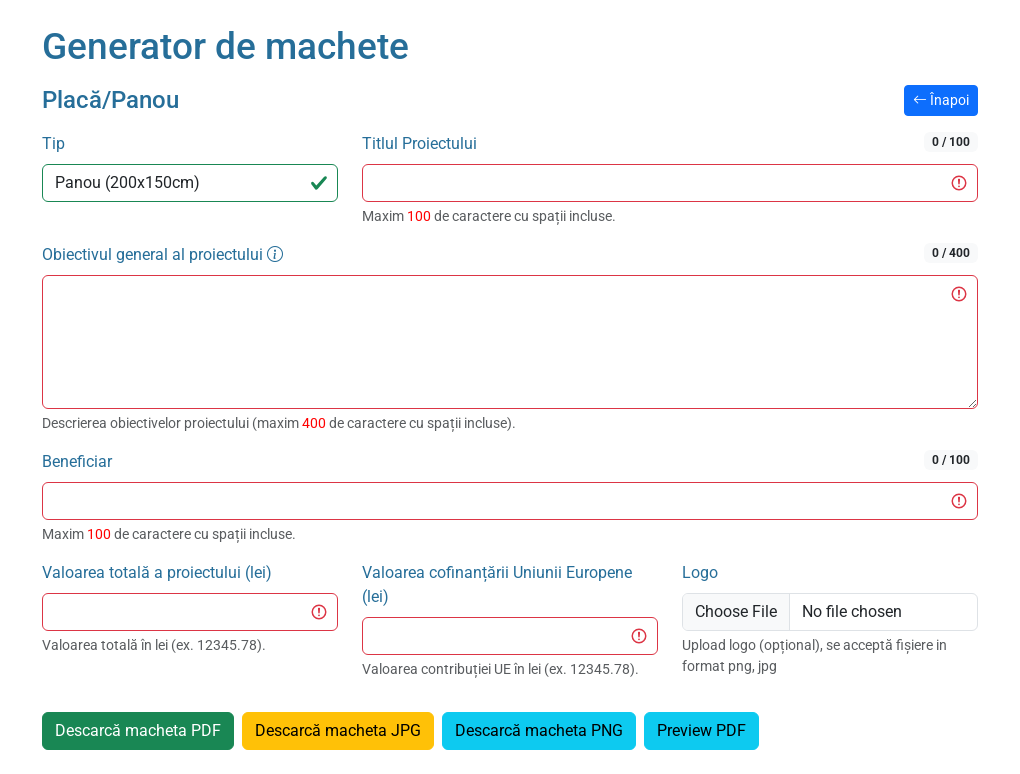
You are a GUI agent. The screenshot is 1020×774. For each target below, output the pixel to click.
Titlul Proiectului (670, 142)
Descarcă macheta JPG (338, 730)
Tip (53, 143)
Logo (700, 572)
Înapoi (941, 100)
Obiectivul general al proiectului (510, 253)
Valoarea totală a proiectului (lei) (157, 572)
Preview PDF (701, 730)
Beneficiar (510, 460)
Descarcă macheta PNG (539, 730)
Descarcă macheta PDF (138, 730)
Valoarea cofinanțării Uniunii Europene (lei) (497, 584)
